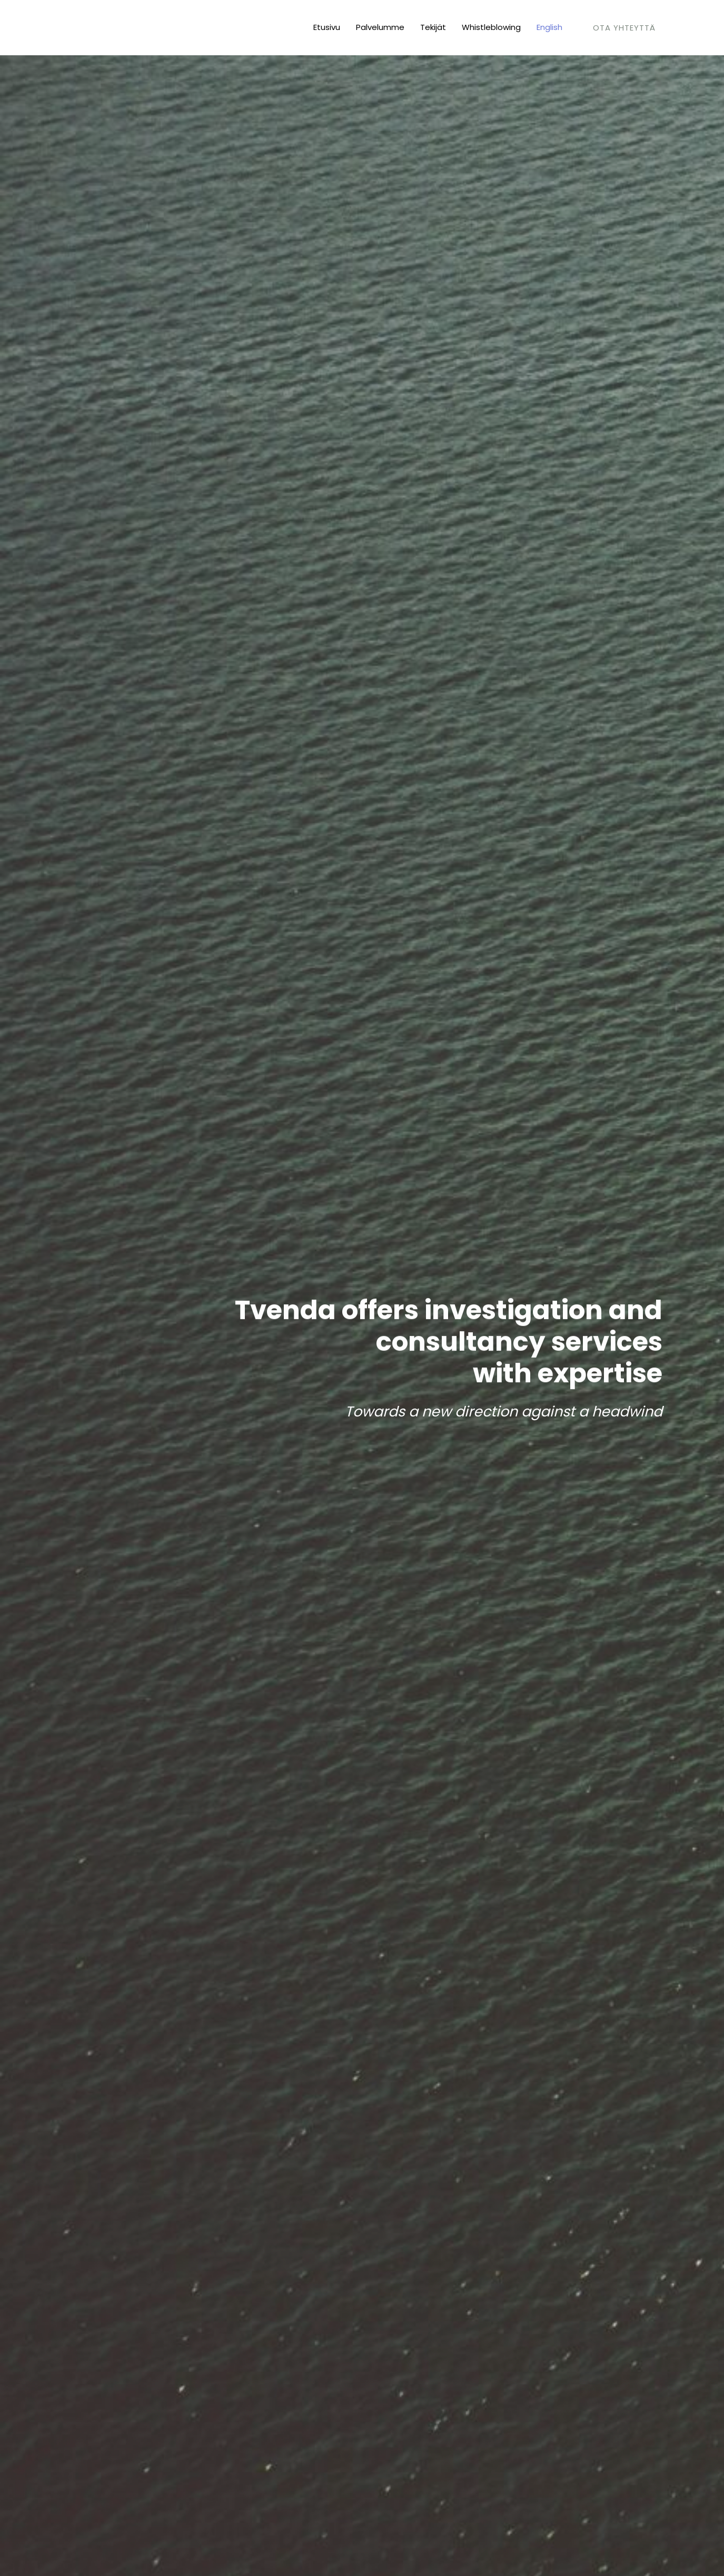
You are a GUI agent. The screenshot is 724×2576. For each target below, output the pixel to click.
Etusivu (326, 27)
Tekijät (433, 27)
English (549, 27)
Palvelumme (380, 27)
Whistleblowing (491, 27)
